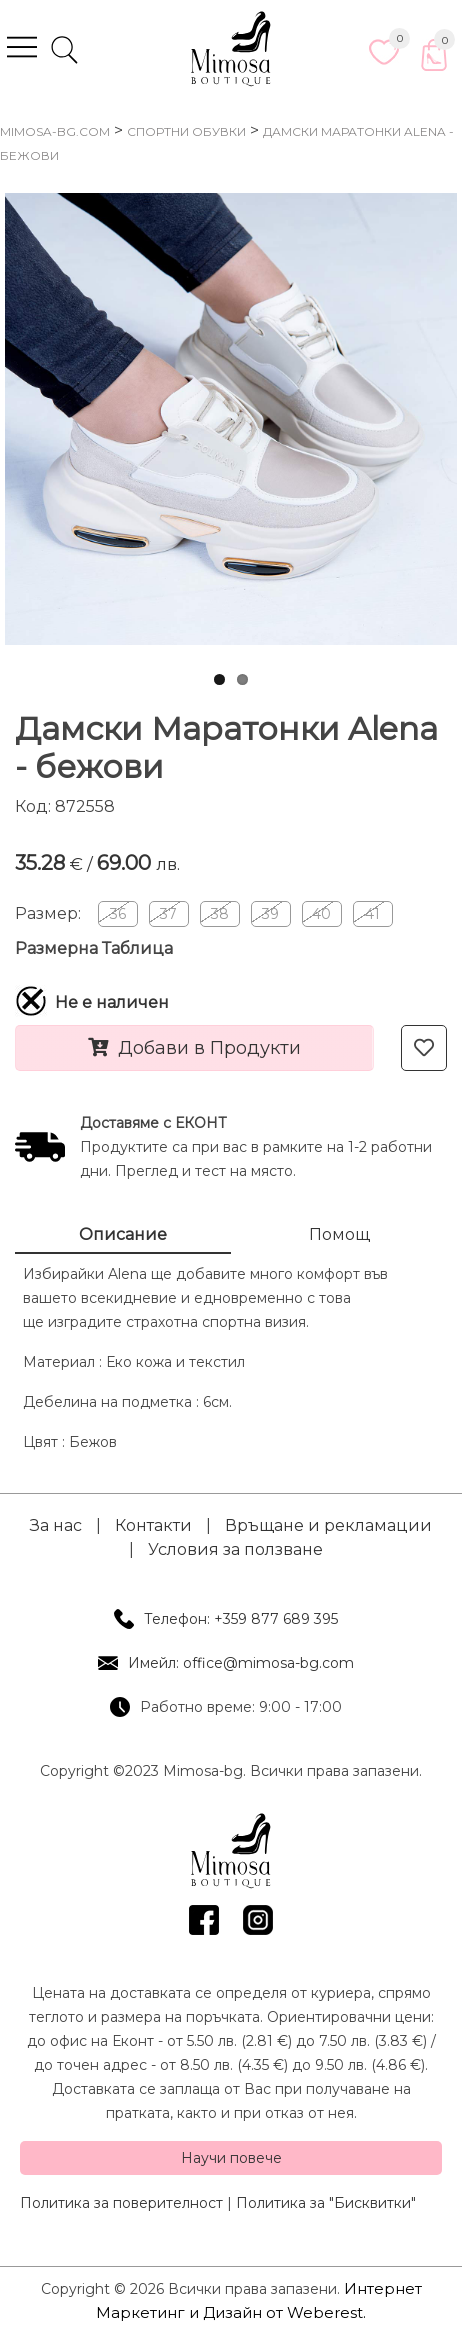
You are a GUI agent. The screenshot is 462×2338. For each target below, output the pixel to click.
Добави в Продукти (194, 1048)
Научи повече (231, 2158)
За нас (56, 1525)
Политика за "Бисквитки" (326, 2203)
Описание (123, 1234)
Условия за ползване (235, 1549)
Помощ (339, 1234)
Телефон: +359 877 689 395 (241, 1619)
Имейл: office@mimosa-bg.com (241, 1663)
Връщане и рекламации (328, 1525)
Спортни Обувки (186, 131)
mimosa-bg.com (55, 131)
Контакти (153, 1525)
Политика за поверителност (121, 2203)
